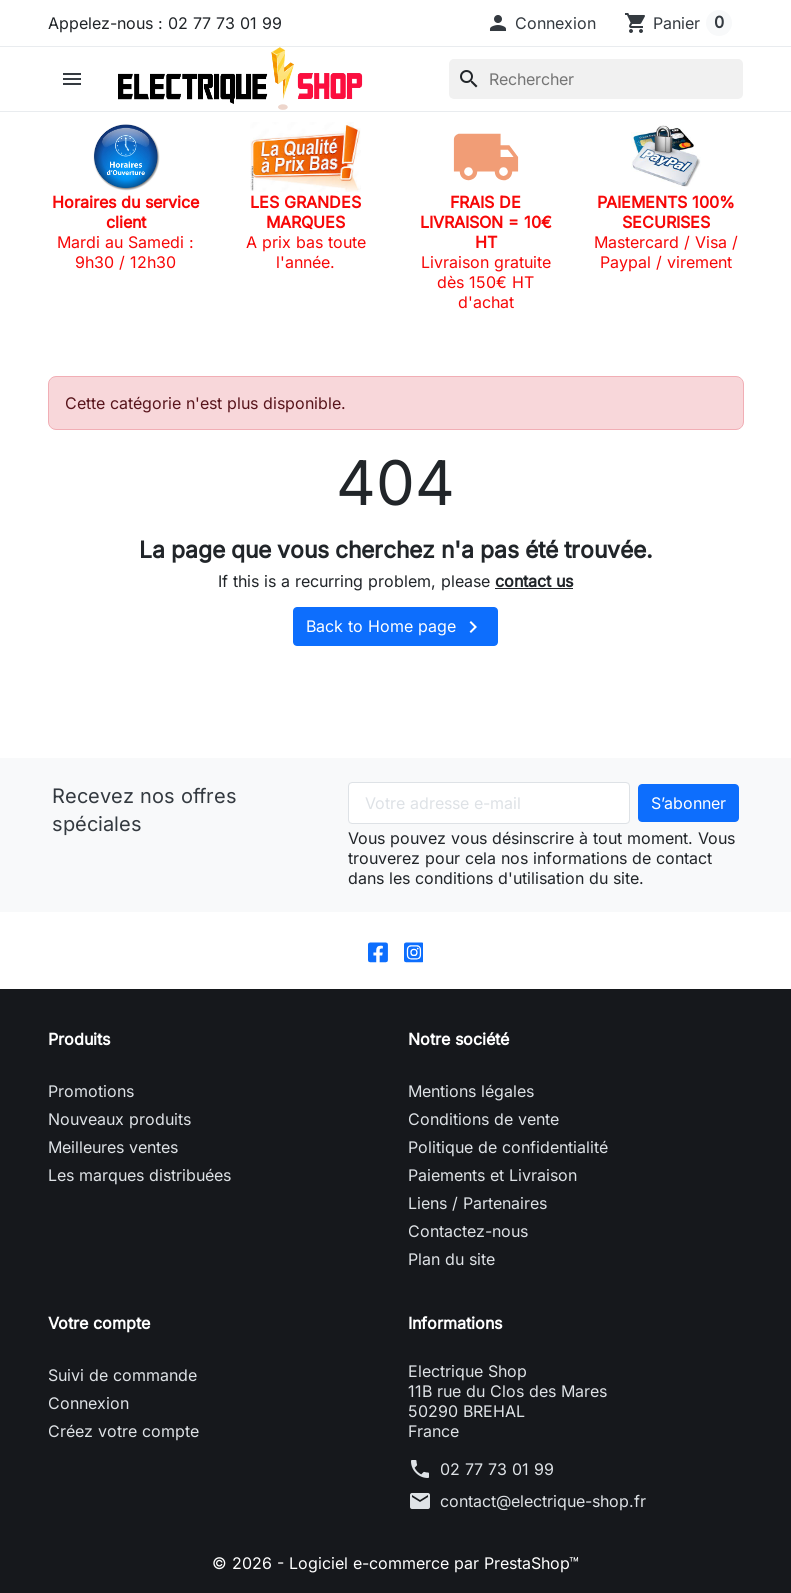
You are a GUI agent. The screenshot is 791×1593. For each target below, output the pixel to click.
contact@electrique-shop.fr (543, 1501)
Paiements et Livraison (492, 1175)
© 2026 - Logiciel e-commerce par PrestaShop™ (395, 1563)
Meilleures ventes (113, 1147)
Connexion (88, 1403)
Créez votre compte (123, 1431)
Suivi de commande (122, 1375)
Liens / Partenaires (477, 1203)
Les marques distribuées (139, 1175)
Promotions (91, 1091)
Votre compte (99, 1323)
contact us (534, 581)
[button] (541, 23)
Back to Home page (395, 627)
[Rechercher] (596, 79)
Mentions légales (471, 1091)
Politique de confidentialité (508, 1147)
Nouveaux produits (119, 1119)
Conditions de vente (483, 1119)
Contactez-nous (468, 1231)
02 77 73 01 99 (497, 1469)
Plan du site (451, 1259)
